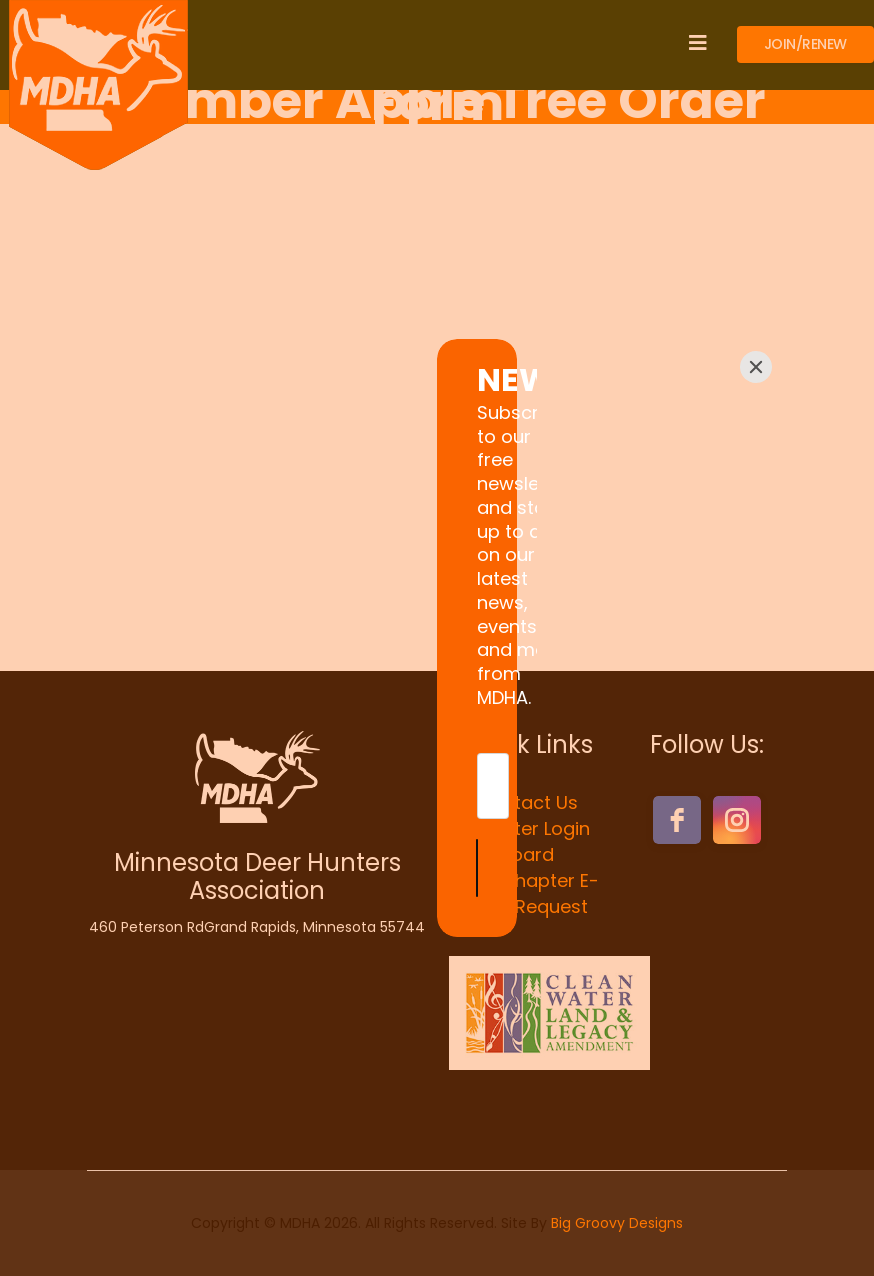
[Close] (756, 464)
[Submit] (610, 771)
